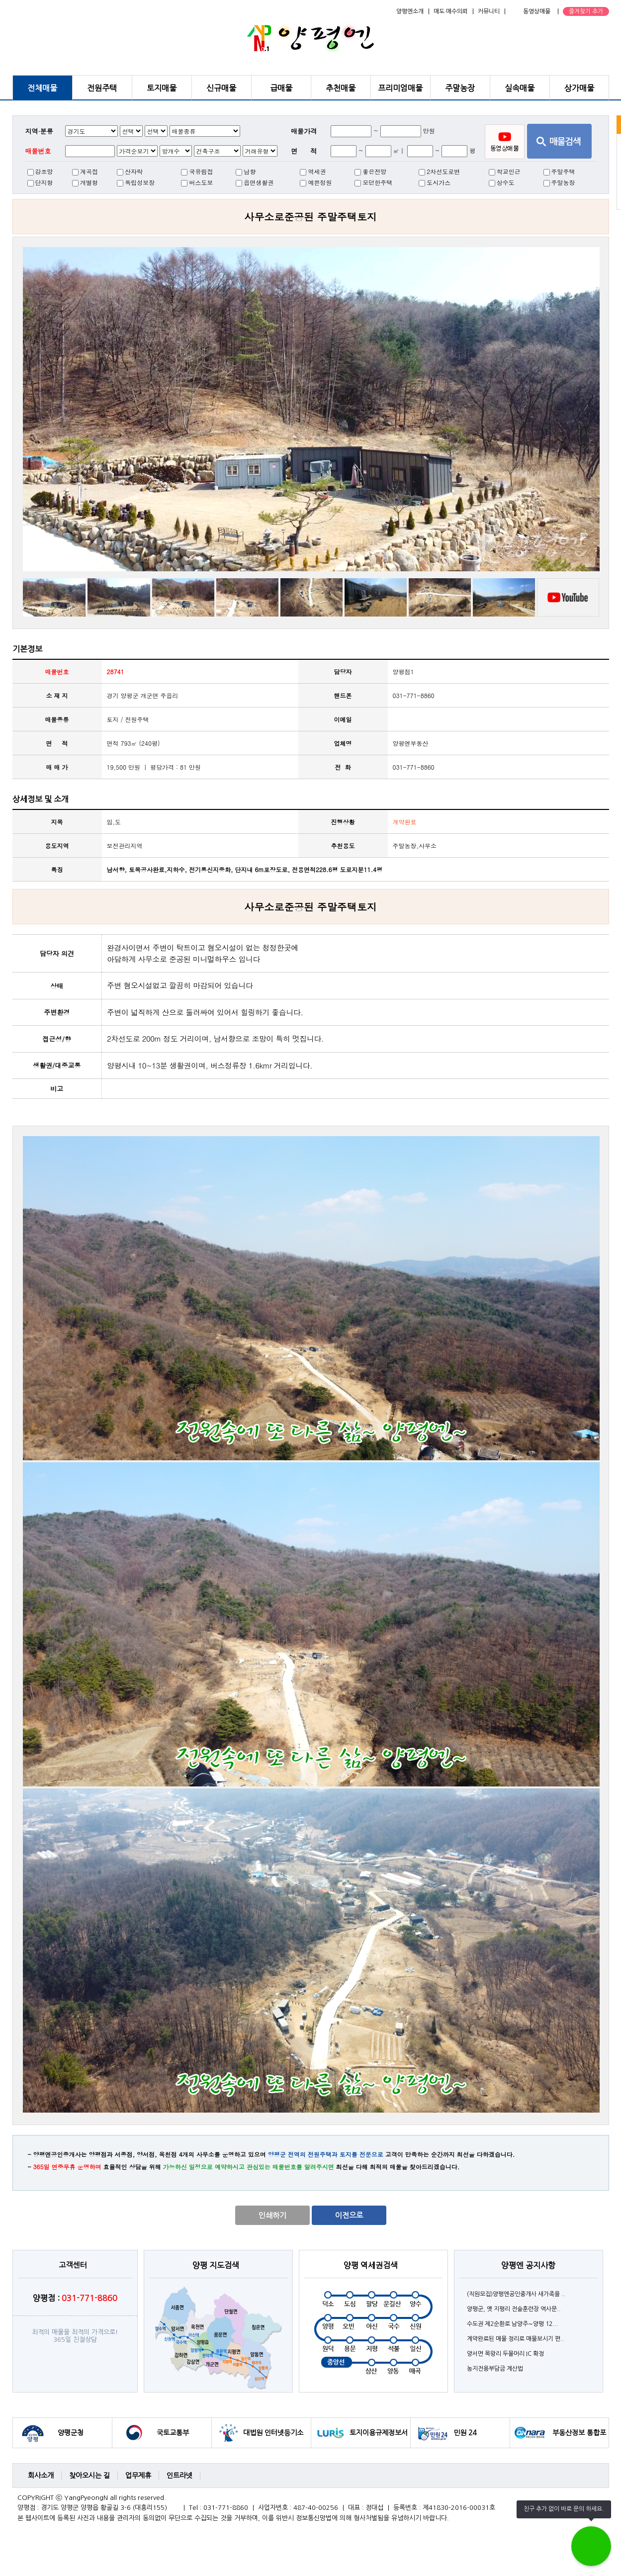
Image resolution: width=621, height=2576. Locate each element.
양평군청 (71, 2432)
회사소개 (41, 2475)
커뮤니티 (489, 11)
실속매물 (519, 88)
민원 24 (464, 2432)
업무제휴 (138, 2475)
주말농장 (460, 88)
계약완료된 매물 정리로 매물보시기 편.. (515, 2339)
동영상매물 (536, 11)
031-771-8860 (414, 767)
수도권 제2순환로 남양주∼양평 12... (512, 2324)
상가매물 (579, 88)
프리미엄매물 (400, 88)
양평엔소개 (410, 11)
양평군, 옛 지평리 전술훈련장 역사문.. (514, 2309)
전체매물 (42, 88)
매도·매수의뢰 (451, 11)
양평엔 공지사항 (528, 2265)
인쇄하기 (272, 2215)
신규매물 (221, 88)
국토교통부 (173, 2432)
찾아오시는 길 (89, 2475)
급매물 (281, 88)
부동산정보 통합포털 (579, 2438)
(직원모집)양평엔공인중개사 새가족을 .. (516, 2294)
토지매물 (162, 88)
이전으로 (349, 2215)
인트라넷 (179, 2475)
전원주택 (102, 88)
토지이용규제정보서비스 (379, 2438)
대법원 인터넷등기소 (273, 2432)
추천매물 (340, 88)
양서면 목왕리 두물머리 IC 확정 (505, 2354)
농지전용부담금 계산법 (495, 2369)
